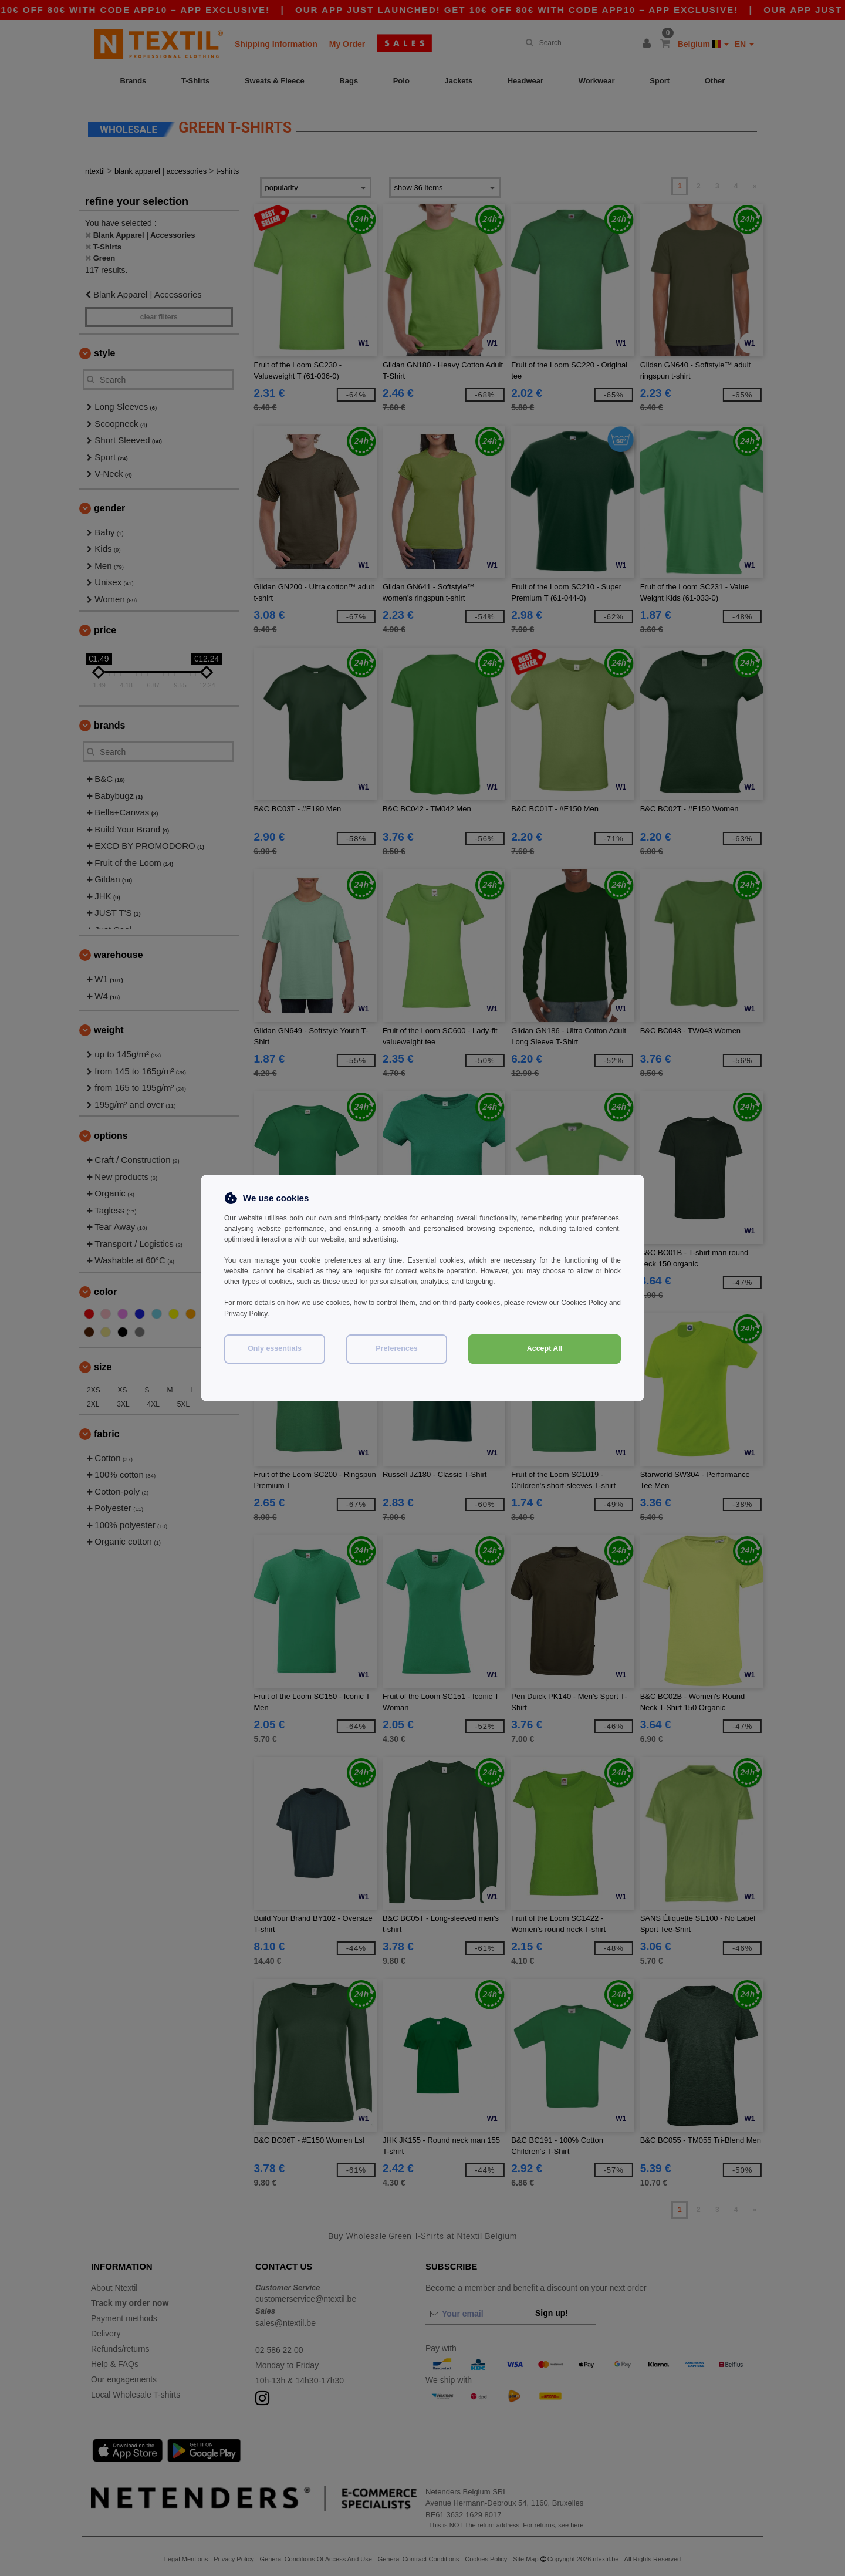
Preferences (397, 1347)
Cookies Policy (597, 1303)
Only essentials (275, 1347)
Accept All (545, 1347)
